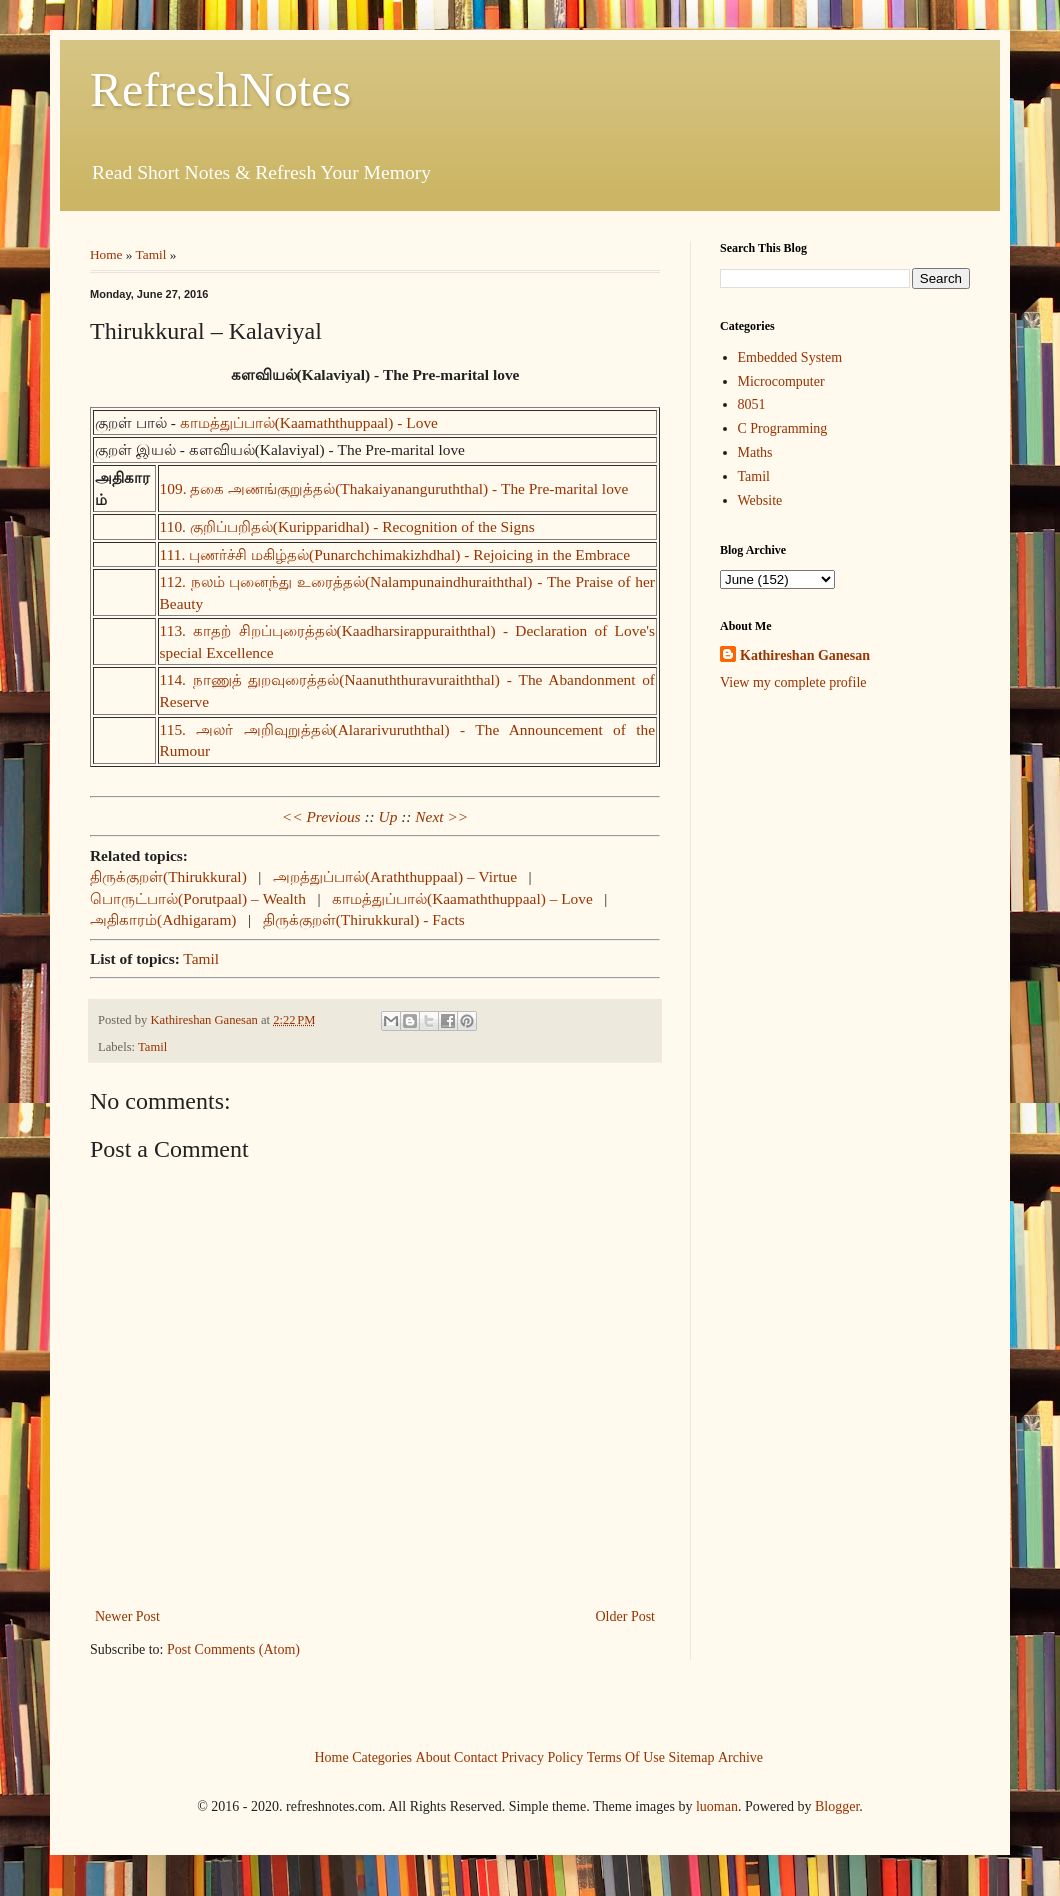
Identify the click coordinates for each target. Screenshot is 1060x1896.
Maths (755, 452)
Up (388, 816)
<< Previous (321, 816)
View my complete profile (793, 682)
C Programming (783, 428)
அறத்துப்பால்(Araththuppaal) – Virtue (395, 876)
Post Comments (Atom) (233, 1649)
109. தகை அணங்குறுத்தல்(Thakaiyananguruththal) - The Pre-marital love (394, 488)
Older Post (626, 1616)
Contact (476, 1757)
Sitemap (692, 1757)
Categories (382, 1757)
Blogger (837, 1806)
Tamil (151, 254)
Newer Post (127, 1616)
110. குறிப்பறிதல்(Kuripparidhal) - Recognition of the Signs (347, 526)
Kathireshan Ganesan (805, 655)
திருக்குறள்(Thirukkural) (168, 876)
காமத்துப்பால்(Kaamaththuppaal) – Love (462, 898)
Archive (740, 1757)
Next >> (441, 816)
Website (760, 500)
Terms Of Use (626, 1757)
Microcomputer (781, 381)
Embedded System (790, 357)
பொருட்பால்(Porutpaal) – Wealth (198, 898)
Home (106, 254)
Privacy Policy (542, 1757)
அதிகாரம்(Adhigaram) (163, 919)
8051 (752, 404)
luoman (717, 1806)
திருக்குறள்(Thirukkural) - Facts (364, 919)
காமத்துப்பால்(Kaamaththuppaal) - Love (309, 422)
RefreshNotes (220, 89)
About (433, 1757)
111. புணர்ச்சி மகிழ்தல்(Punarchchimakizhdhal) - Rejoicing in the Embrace (395, 554)
